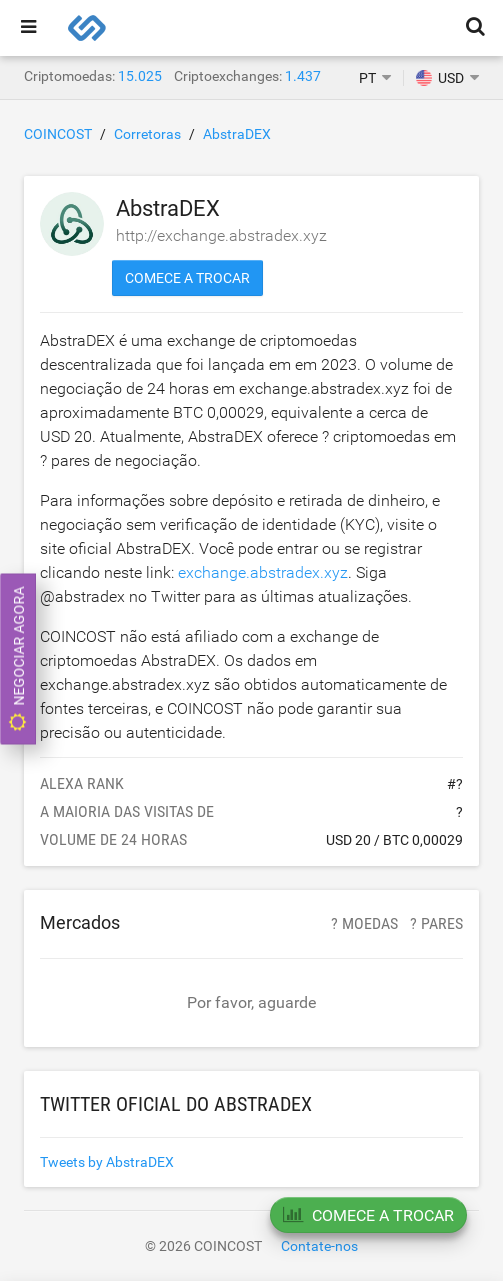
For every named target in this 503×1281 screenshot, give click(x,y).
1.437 (303, 76)
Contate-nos (319, 1246)
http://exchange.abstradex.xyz (221, 235)
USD (440, 78)
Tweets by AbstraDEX (107, 1162)
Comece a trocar (187, 278)
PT (367, 78)
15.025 (140, 76)
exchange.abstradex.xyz (263, 572)
